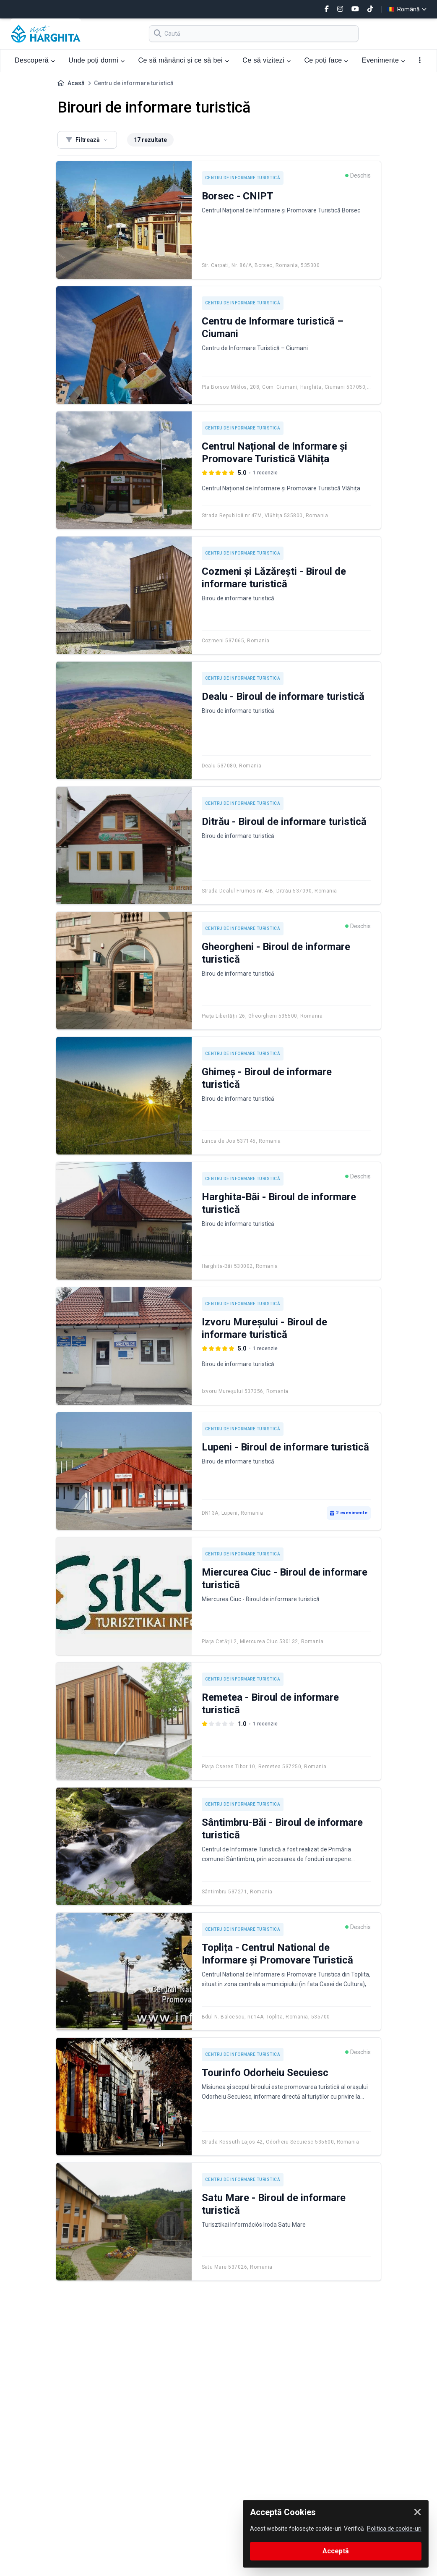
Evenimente (384, 60)
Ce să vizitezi (266, 60)
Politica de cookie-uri (394, 2528)
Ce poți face (326, 60)
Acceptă (336, 2551)
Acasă (76, 83)
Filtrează (87, 139)
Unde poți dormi (96, 60)
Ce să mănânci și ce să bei (183, 60)
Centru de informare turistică (243, 177)
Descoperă (35, 60)
